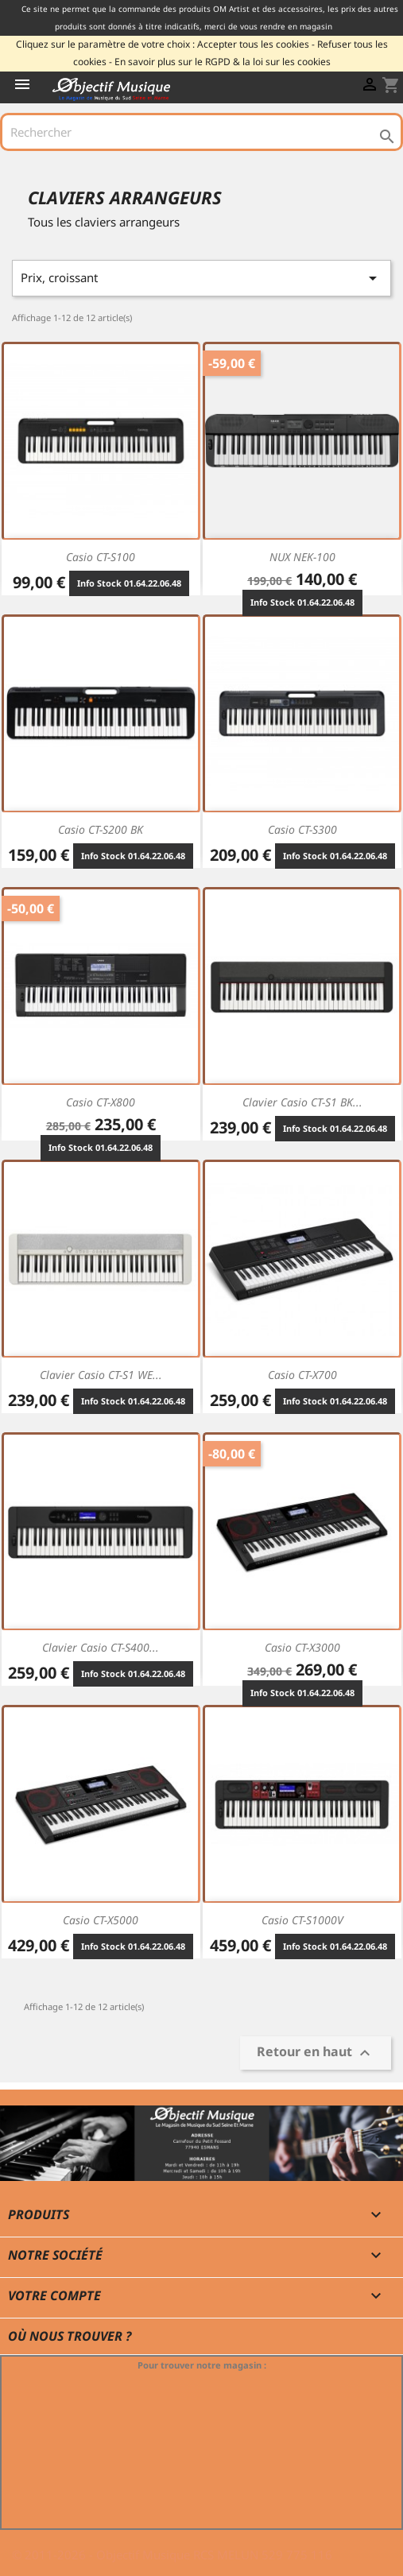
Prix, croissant (201, 278)
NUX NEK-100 (302, 556)
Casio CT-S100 (100, 556)
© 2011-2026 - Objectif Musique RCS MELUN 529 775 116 (172, 2554)
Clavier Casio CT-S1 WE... (101, 1374)
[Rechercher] (201, 132)
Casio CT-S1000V (302, 1919)
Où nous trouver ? (69, 2336)
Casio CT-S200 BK (100, 829)
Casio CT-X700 (302, 1374)
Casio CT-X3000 (302, 1647)
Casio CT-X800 (100, 1102)
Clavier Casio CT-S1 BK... (302, 1102)
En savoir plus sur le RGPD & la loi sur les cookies (222, 61)
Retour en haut (315, 2053)
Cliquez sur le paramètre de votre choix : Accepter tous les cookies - (165, 44)
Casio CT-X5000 (100, 1919)
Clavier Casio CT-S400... (100, 1647)
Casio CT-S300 (302, 829)
